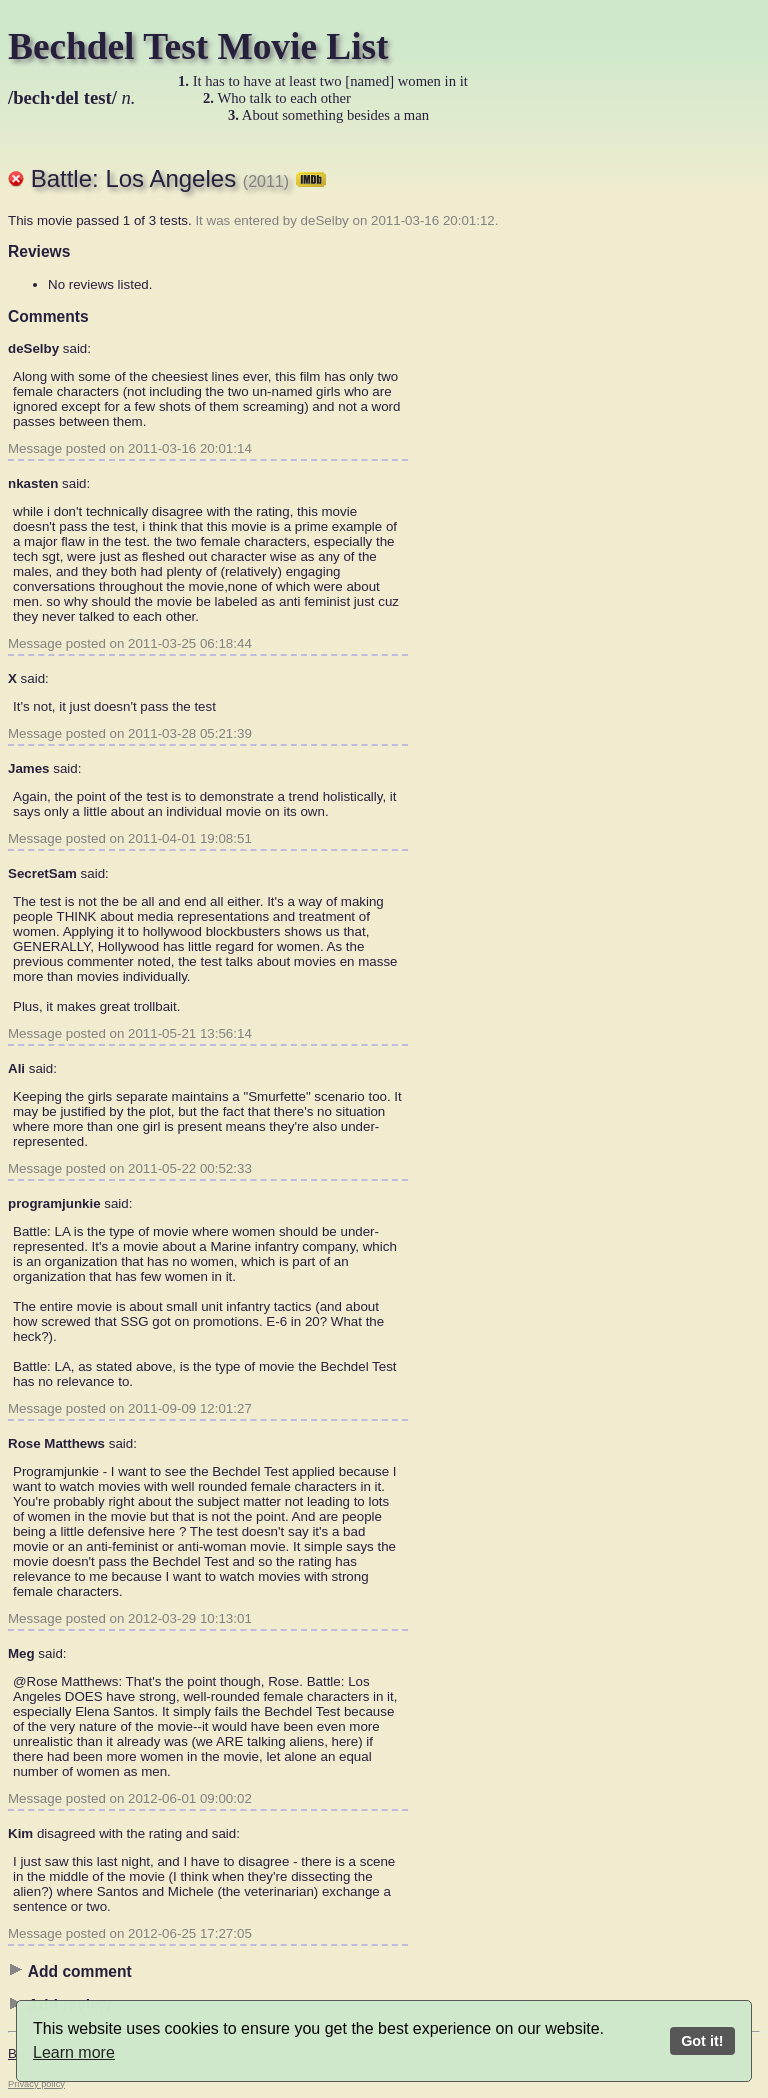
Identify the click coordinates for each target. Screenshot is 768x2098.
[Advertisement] (680, 445)
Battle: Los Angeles (179, 178)
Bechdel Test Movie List (198, 46)
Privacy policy (36, 2084)
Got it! (702, 2041)
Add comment (70, 1971)
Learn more (74, 2052)
